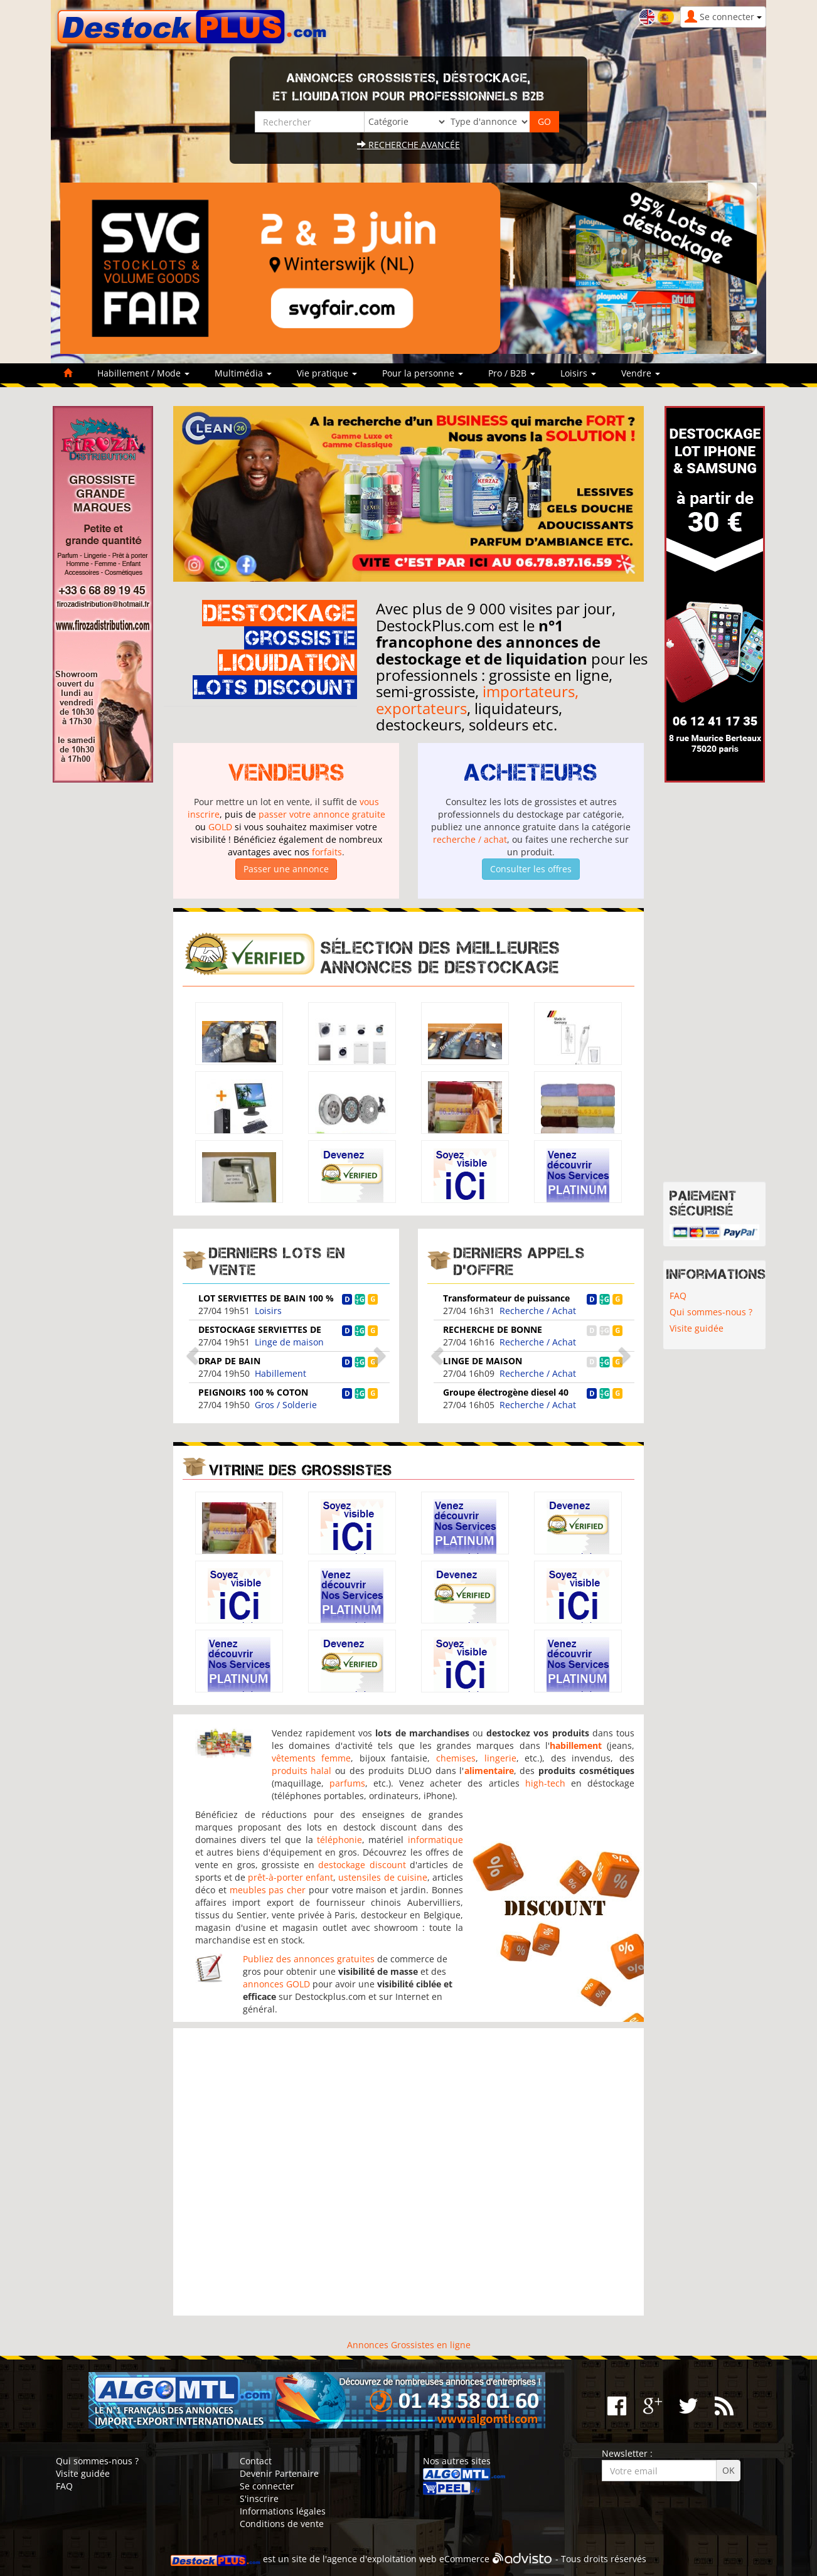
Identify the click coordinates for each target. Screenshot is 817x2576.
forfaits (327, 852)
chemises (456, 1758)
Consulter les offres (531, 869)
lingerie (500, 1758)
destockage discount (361, 1865)
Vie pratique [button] (327, 373)
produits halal (302, 1771)
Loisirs (268, 1311)
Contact (256, 2461)
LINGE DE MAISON (482, 1361)
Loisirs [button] (578, 373)
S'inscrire (259, 2498)
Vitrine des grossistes (300, 1470)
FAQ (678, 1295)
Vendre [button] (640, 373)
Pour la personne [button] (422, 373)
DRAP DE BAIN (229, 1361)
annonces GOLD (276, 1984)
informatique (435, 1840)
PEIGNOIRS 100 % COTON (253, 1392)
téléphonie (339, 1840)
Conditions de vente (282, 2524)
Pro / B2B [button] (511, 373)
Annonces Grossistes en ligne (409, 2345)
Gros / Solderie (286, 1405)
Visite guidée (697, 1328)
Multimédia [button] (243, 373)
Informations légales (283, 2511)
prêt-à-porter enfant (290, 1877)
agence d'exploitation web (382, 2559)
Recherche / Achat (537, 1311)
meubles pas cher (268, 1890)
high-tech (545, 1783)
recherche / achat (470, 839)
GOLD (220, 827)
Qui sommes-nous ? (711, 1312)
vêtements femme (311, 1758)
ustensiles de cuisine (382, 1877)
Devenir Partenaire (279, 2473)
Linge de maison (289, 1342)
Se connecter (267, 2486)
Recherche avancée (408, 145)
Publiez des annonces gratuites (309, 1959)
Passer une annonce (286, 869)
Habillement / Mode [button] (143, 373)
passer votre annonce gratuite (322, 814)
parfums (347, 1783)
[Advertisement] (408, 2171)
